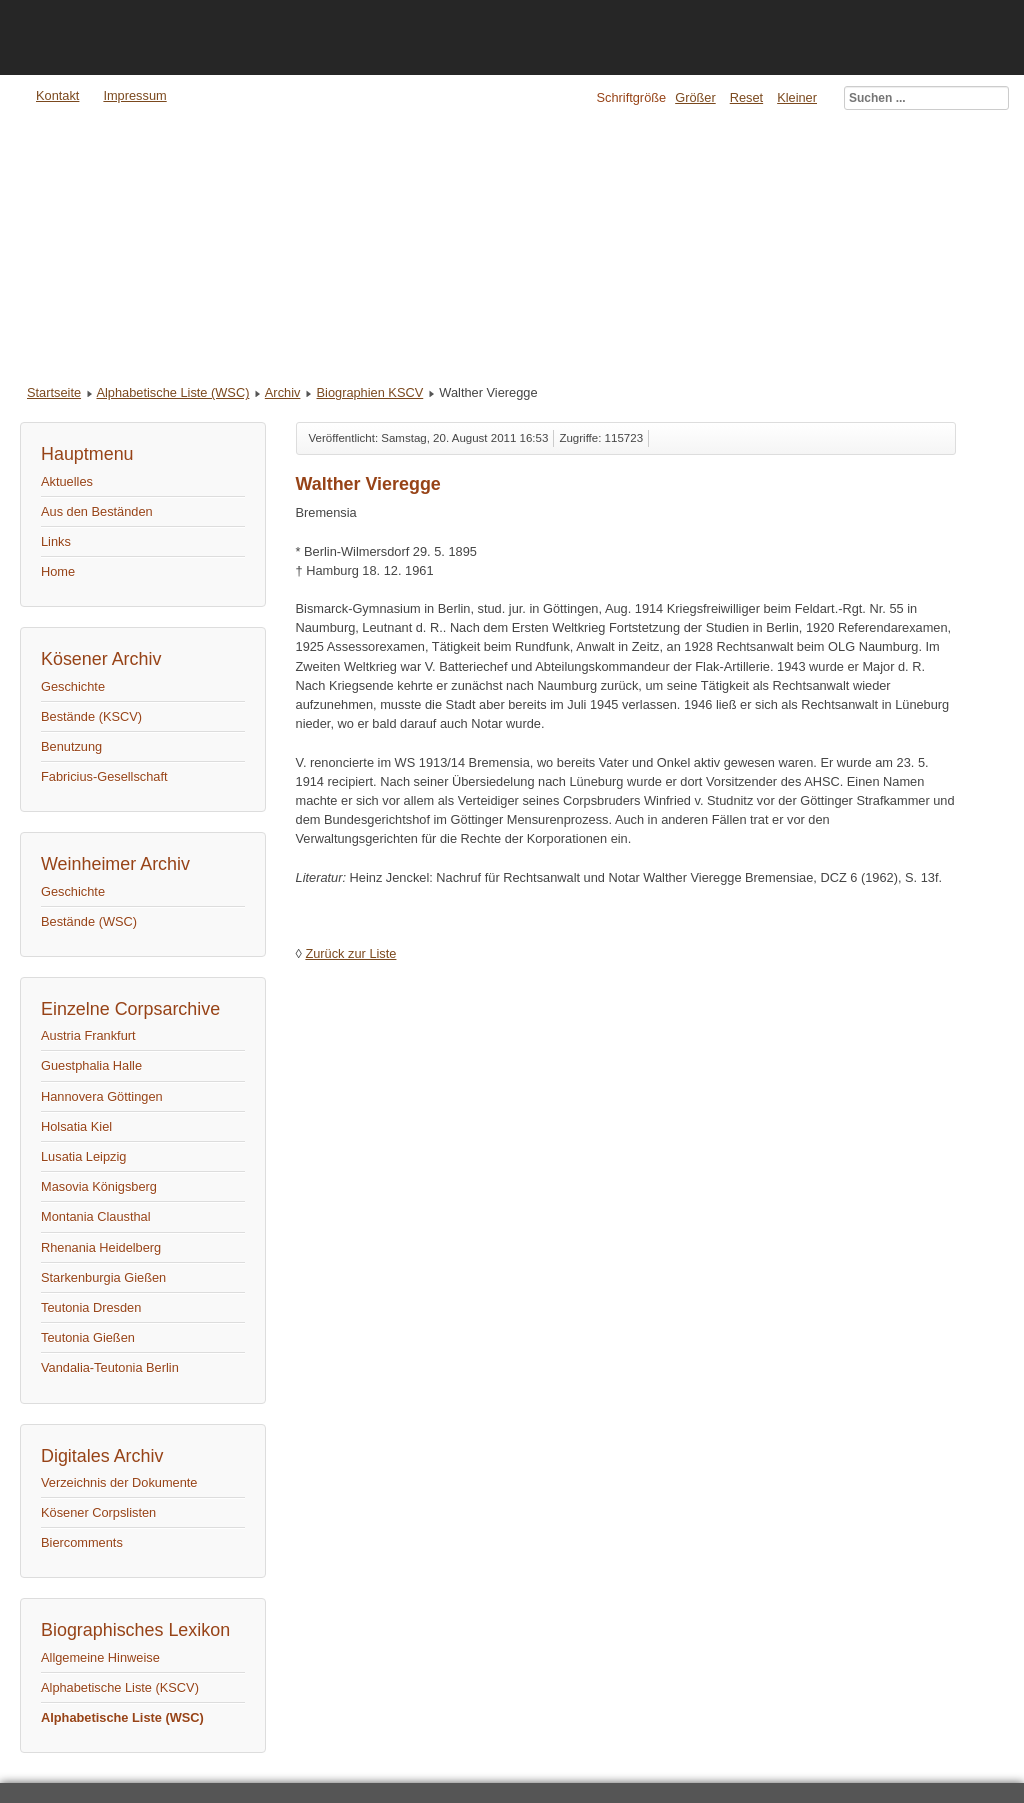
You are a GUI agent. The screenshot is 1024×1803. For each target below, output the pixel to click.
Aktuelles (67, 481)
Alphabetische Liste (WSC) (172, 392)
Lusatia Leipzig (83, 1156)
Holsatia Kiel (76, 1126)
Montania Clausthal (96, 1216)
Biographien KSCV (370, 392)
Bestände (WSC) (89, 921)
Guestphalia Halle (91, 1065)
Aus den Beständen (97, 511)
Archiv (283, 392)
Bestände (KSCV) (91, 716)
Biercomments (82, 1542)
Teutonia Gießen (88, 1337)
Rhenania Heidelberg (101, 1247)
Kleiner (797, 97)
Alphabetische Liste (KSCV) (120, 1687)
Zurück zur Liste (350, 953)
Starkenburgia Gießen (103, 1277)
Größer (695, 97)
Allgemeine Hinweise (100, 1657)
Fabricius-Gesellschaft (104, 776)
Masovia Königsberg (99, 1186)
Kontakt (57, 95)
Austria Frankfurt (88, 1035)
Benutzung (71, 746)
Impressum (134, 95)
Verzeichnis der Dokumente (119, 1482)
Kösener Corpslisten (98, 1512)
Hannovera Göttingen (102, 1096)
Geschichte (73, 686)
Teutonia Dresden (91, 1307)
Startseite (54, 392)
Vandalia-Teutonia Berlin (110, 1367)
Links (56, 541)
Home (58, 571)
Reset (746, 97)
